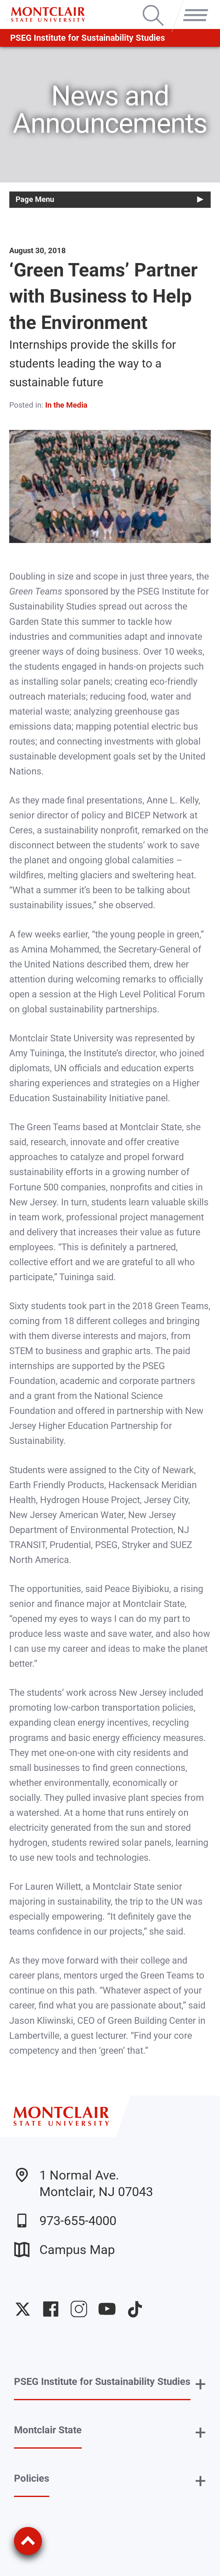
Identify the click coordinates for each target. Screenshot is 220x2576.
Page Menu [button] (35, 199)
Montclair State (48, 2430)
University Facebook (50, 2309)
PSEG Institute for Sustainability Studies (87, 38)
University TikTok (135, 2309)
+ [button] (200, 2384)
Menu (192, 6)
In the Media (66, 405)
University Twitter (22, 2309)
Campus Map (64, 2250)
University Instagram (78, 2309)
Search (153, 6)
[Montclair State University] (47, 14)
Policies (31, 2478)
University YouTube (107, 2309)
